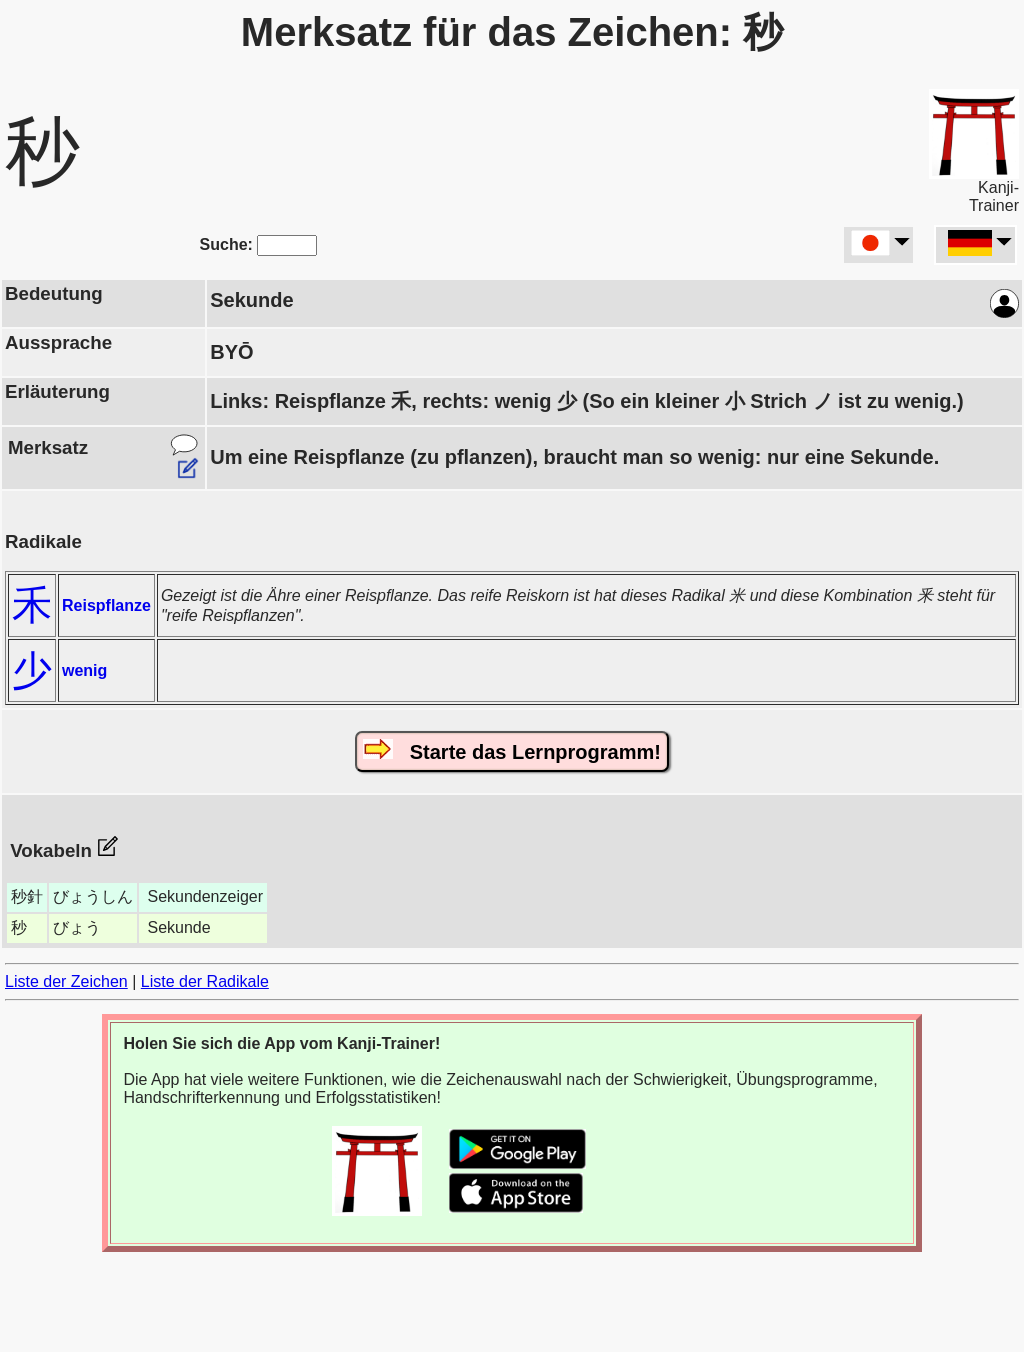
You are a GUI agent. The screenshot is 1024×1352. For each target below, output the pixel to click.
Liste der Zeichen (66, 981)
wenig (84, 670)
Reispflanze (106, 605)
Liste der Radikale (205, 981)
